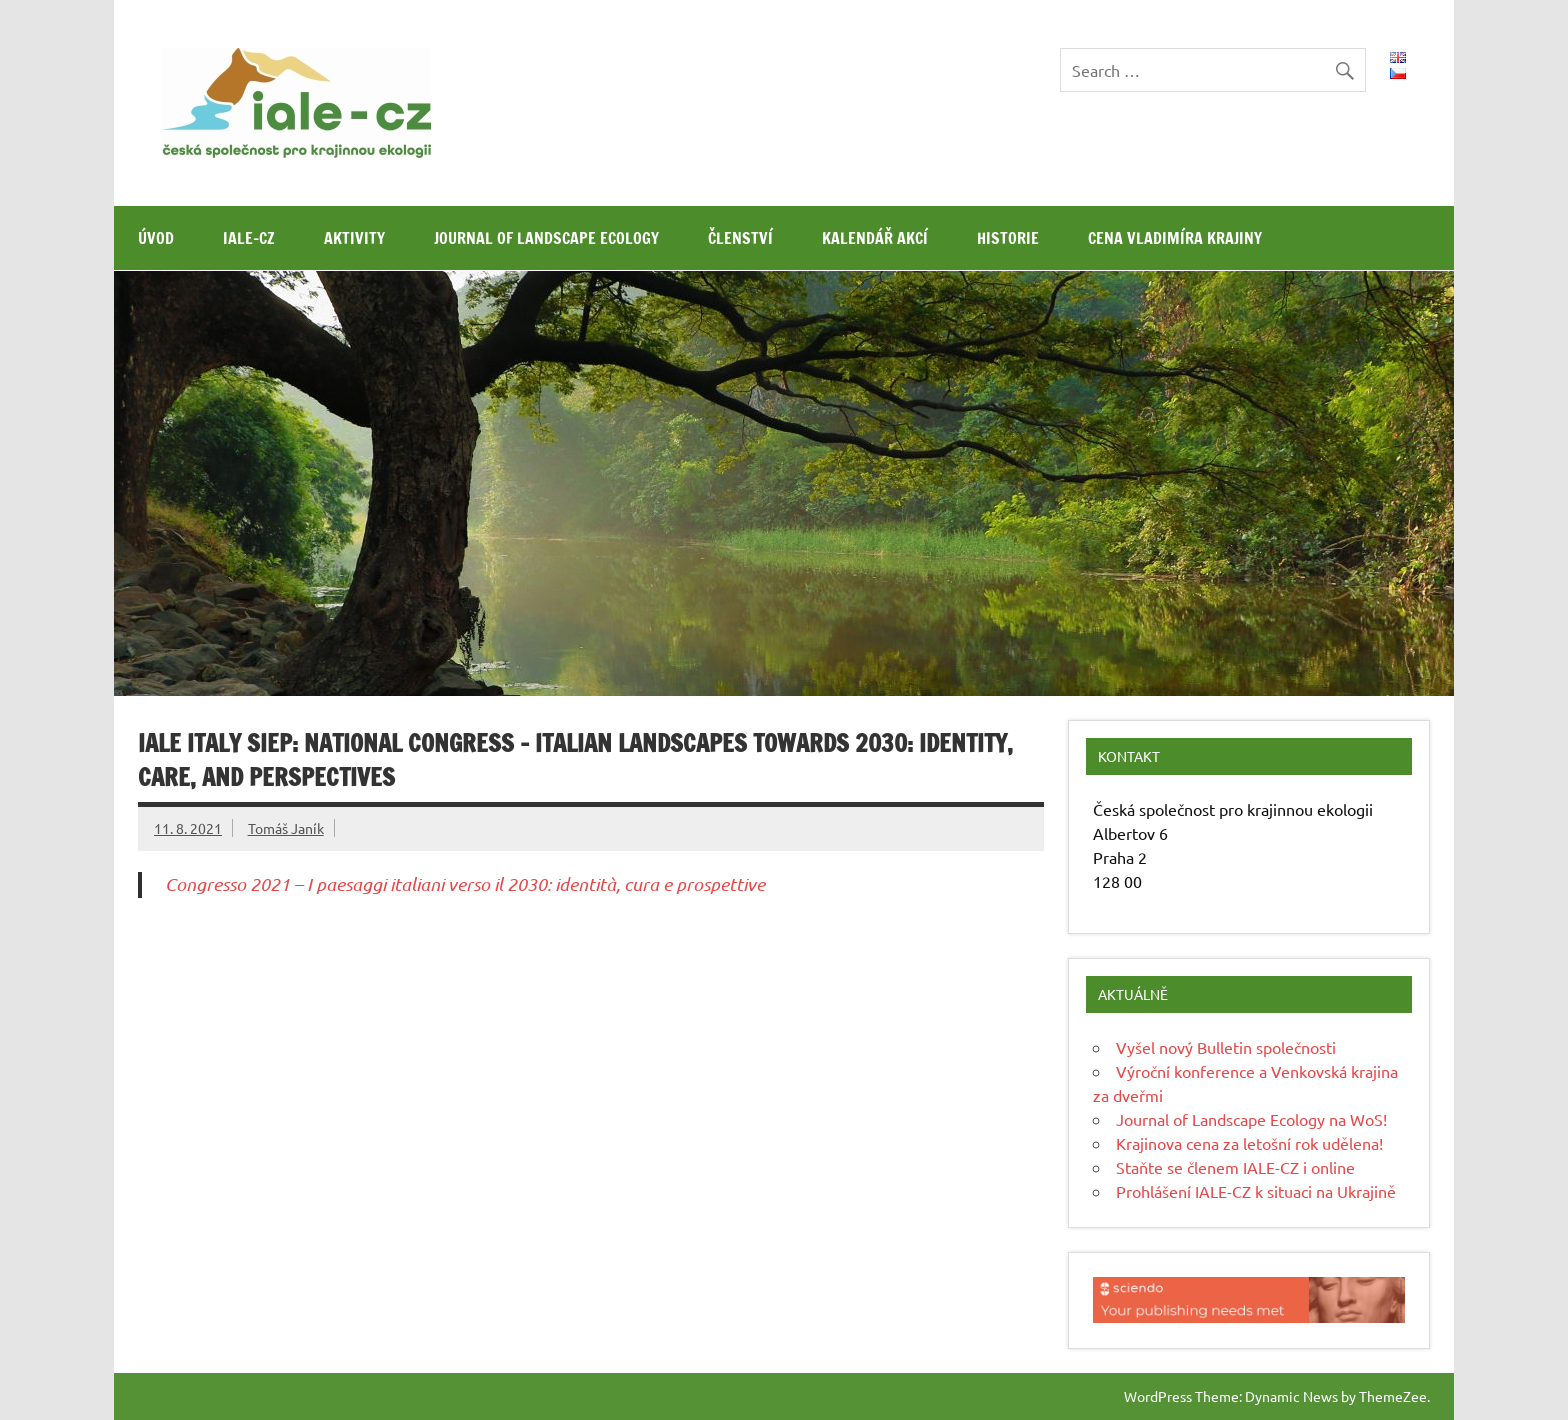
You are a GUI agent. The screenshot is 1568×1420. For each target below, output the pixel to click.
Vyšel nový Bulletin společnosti (1226, 1047)
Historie (1008, 238)
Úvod (156, 238)
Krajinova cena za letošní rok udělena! (1249, 1143)
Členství (740, 238)
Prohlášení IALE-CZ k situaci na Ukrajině (1256, 1191)
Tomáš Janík (286, 828)
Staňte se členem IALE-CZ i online (1235, 1167)
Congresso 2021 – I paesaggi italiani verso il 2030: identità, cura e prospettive (465, 884)
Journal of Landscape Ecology (546, 238)
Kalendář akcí (875, 238)
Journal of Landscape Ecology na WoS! (1251, 1119)
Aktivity (354, 238)
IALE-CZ (249, 238)
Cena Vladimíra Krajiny (1175, 238)
